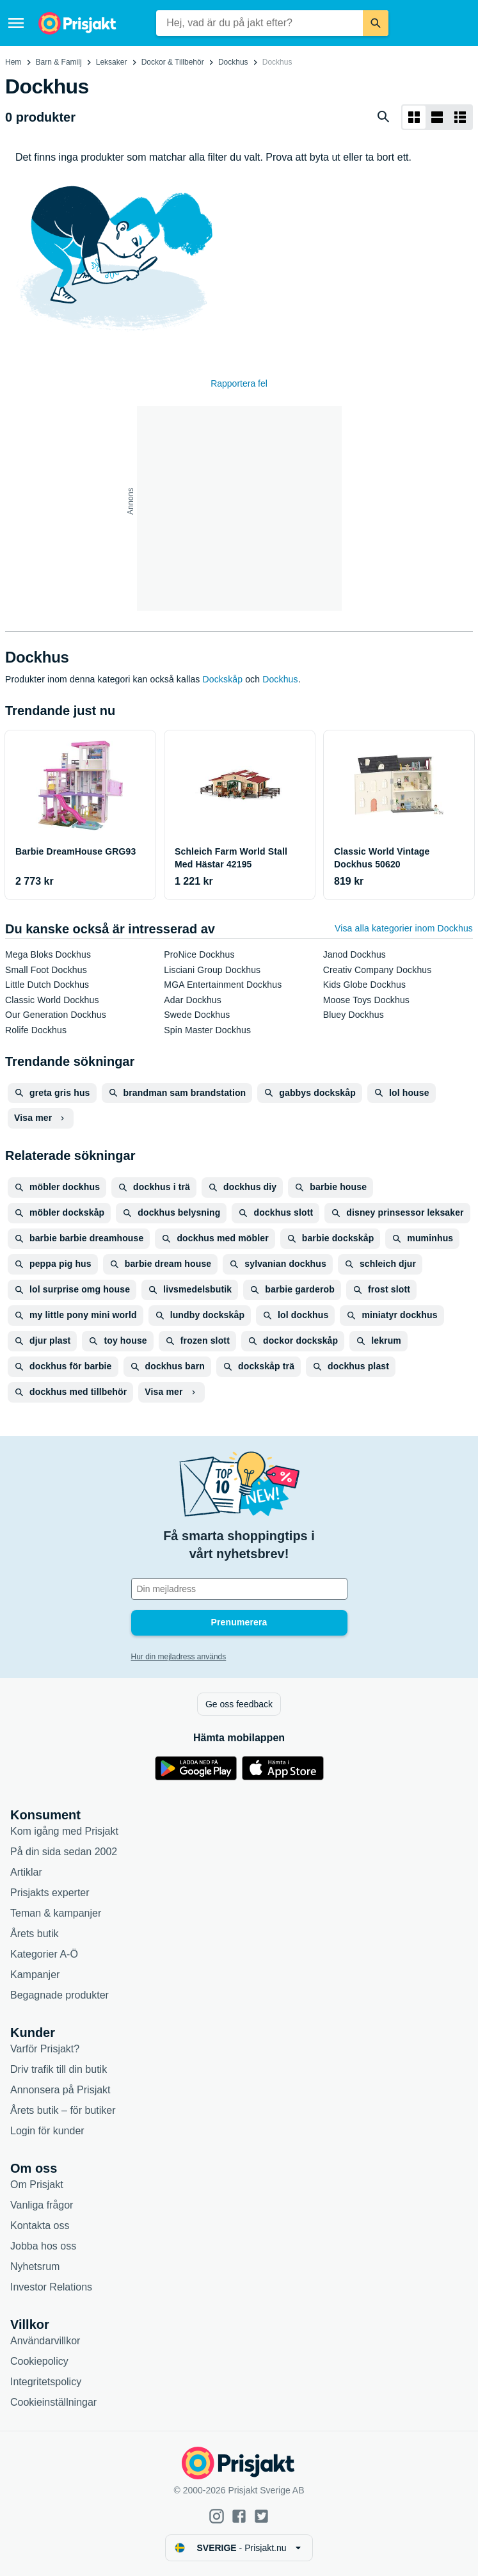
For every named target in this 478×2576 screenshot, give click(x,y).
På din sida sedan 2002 (63, 1851)
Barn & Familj (59, 62)
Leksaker (111, 62)
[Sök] (375, 23)
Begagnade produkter (59, 1995)
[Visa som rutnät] (414, 117)
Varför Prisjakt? (44, 2048)
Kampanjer (35, 1974)
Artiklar (26, 1872)
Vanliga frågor (41, 2205)
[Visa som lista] (437, 117)
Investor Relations (51, 2287)
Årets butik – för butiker (63, 2110)
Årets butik (34, 1933)
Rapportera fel (239, 383)
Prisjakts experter (50, 1892)
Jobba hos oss (43, 2246)
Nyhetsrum (35, 2266)
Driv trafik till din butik (58, 2069)
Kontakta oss (40, 2225)
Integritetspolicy (45, 2381)
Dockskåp (223, 679)
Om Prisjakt (36, 2184)
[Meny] (16, 23)
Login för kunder (47, 2130)
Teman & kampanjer (55, 1913)
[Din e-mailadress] (239, 1589)
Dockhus (233, 62)
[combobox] (259, 23)
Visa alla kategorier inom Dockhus (404, 928)
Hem (13, 62)
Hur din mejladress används (179, 1656)
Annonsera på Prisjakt (60, 2089)
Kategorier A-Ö (44, 1954)
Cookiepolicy (39, 2361)
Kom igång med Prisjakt (64, 1831)
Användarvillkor (45, 2340)
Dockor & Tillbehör (172, 62)
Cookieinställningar (53, 2402)
